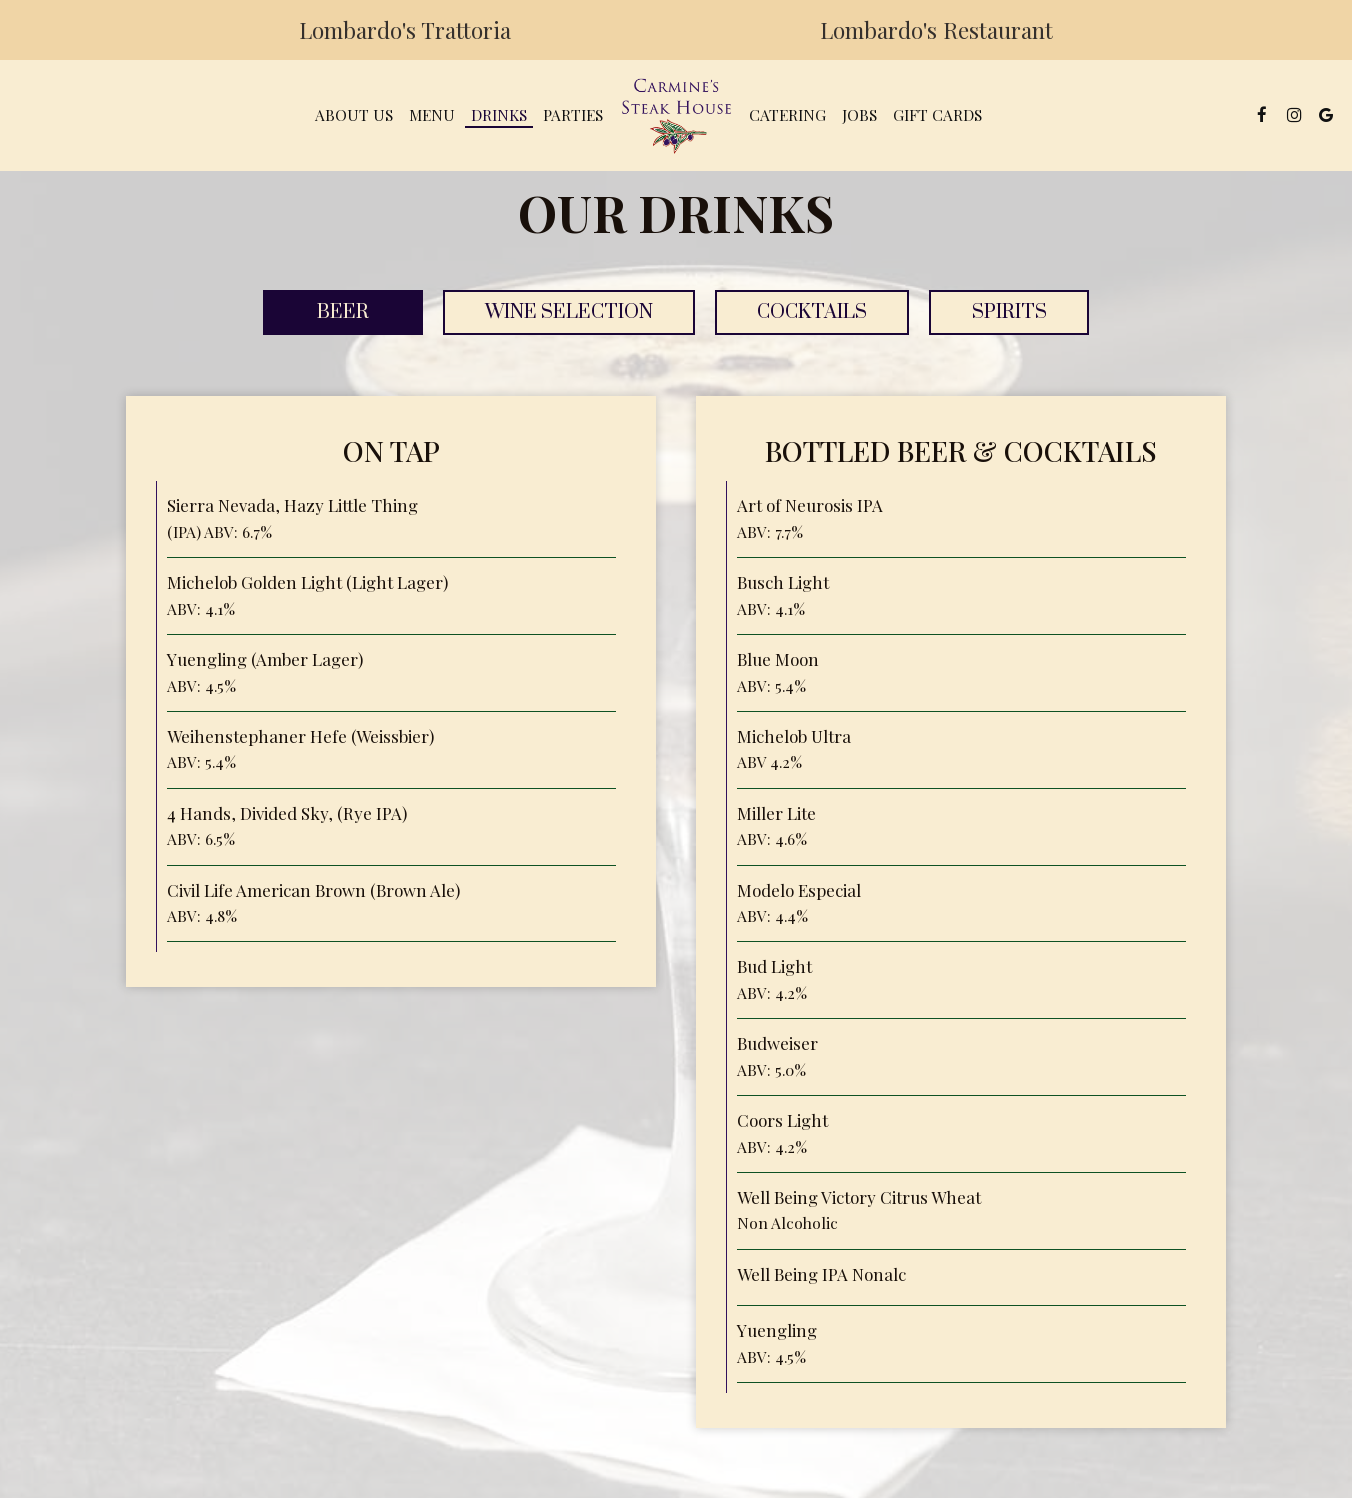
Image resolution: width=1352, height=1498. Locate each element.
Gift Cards (937, 115)
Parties (573, 115)
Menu (432, 115)
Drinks (499, 115)
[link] (676, 115)
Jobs (859, 115)
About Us (354, 115)
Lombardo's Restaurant (931, 35)
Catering (787, 115)
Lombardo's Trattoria (400, 35)
